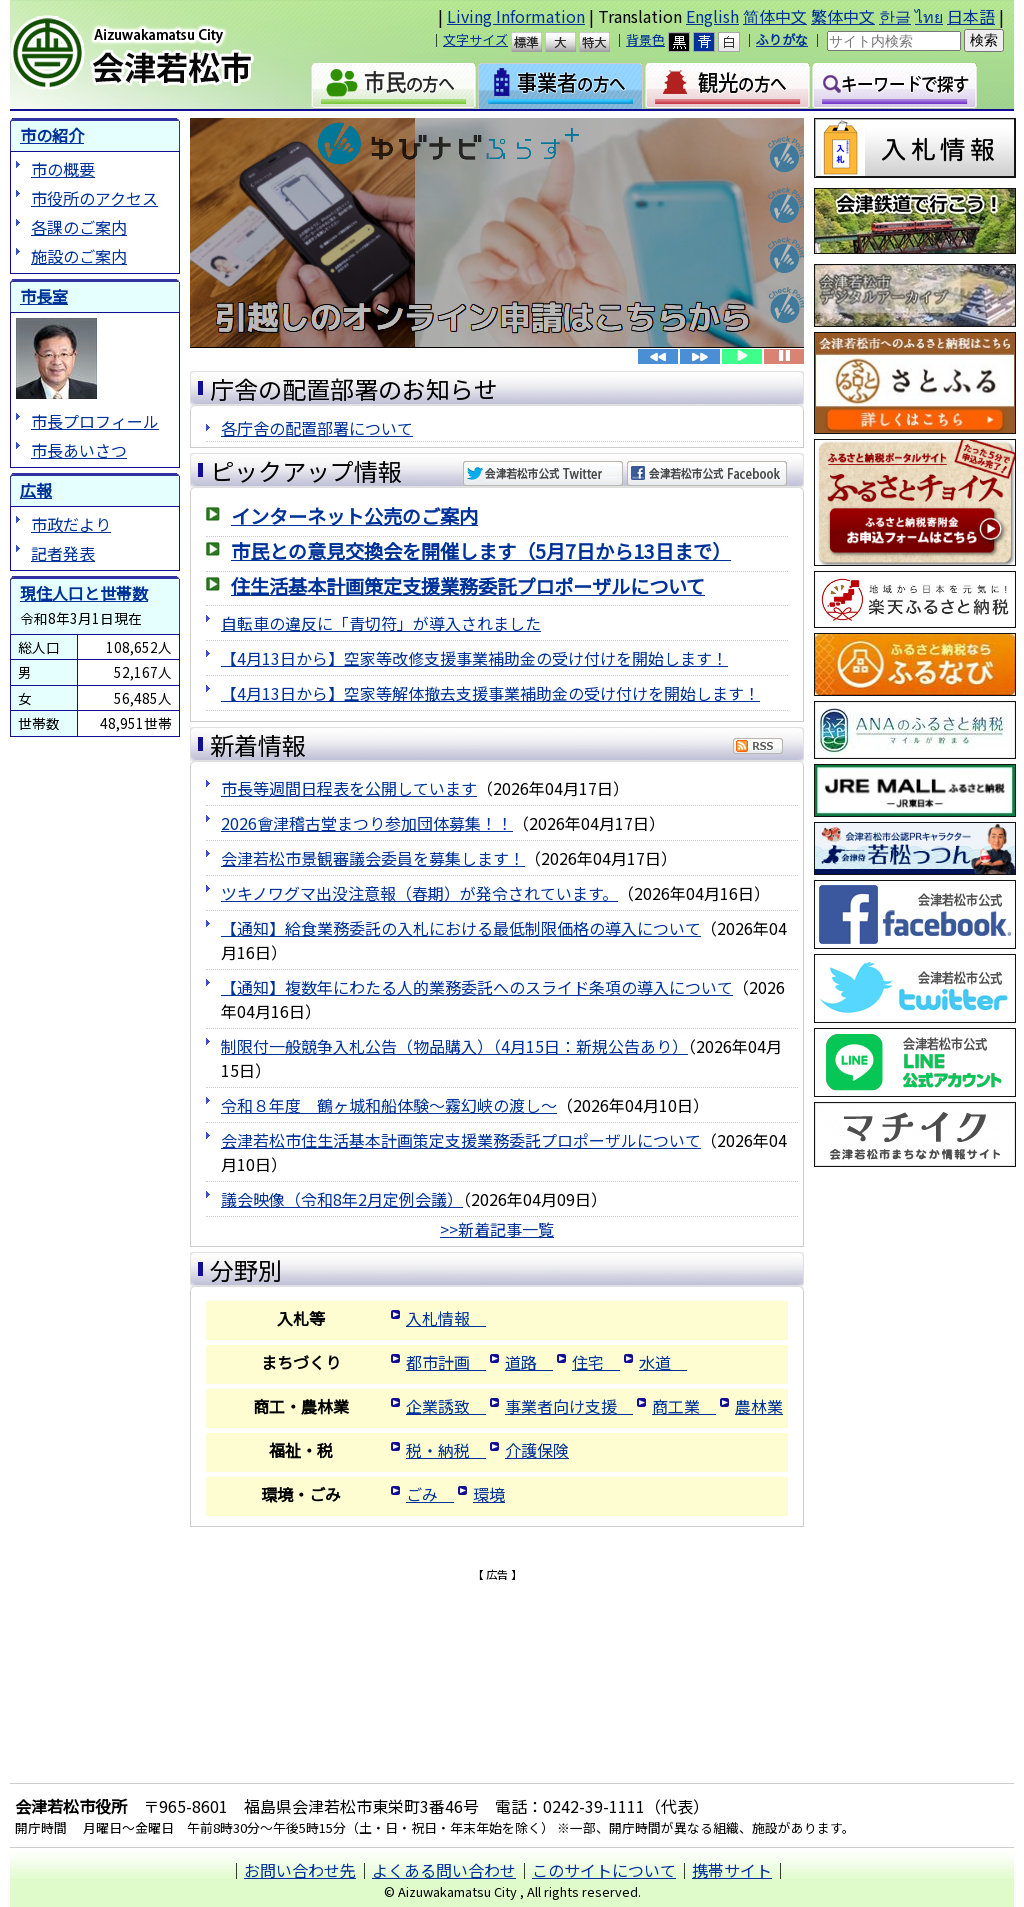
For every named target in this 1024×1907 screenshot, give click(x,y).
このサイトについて (604, 1870)
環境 (489, 1494)
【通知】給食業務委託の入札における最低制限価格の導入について (461, 928)
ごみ (430, 1494)
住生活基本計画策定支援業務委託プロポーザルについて (468, 586)
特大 (603, 42)
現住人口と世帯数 (84, 593)
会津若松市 (155, 55)
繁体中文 (843, 16)
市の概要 (63, 169)
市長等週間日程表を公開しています (349, 788)
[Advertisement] (497, 1613)
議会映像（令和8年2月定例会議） (342, 1199)
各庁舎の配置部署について (317, 428)
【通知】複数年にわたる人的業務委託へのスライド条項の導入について (477, 987)
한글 (895, 16)
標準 (535, 42)
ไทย (929, 16)
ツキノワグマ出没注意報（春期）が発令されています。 (419, 893)
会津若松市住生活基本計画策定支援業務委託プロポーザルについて (461, 1140)
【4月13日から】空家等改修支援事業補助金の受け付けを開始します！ (474, 658)
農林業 (759, 1406)
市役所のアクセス (94, 198)
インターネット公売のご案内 (354, 516)
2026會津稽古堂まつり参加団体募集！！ (367, 823)
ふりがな (782, 39)
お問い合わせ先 (300, 1870)
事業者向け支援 (569, 1406)
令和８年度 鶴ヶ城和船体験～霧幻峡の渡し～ (389, 1105)
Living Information (516, 16)
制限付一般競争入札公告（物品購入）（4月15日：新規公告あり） (454, 1046)
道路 (529, 1362)
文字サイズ (475, 39)
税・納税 (446, 1450)
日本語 (971, 16)
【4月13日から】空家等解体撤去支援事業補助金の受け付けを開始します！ (490, 693)
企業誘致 (446, 1406)
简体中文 (775, 16)
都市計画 (446, 1362)
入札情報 (446, 1318)
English (712, 16)
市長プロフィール (95, 421)
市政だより (71, 524)
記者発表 (63, 553)
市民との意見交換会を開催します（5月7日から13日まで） (481, 551)
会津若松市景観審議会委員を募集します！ (373, 858)
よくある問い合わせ (444, 1870)
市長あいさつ (79, 450)
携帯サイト (732, 1870)
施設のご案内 (79, 256)
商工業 (684, 1406)
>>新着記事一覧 (497, 1229)
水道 (663, 1362)
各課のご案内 (79, 227)
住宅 (596, 1362)
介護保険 (537, 1450)
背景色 (645, 39)
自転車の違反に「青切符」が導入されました (381, 623)
